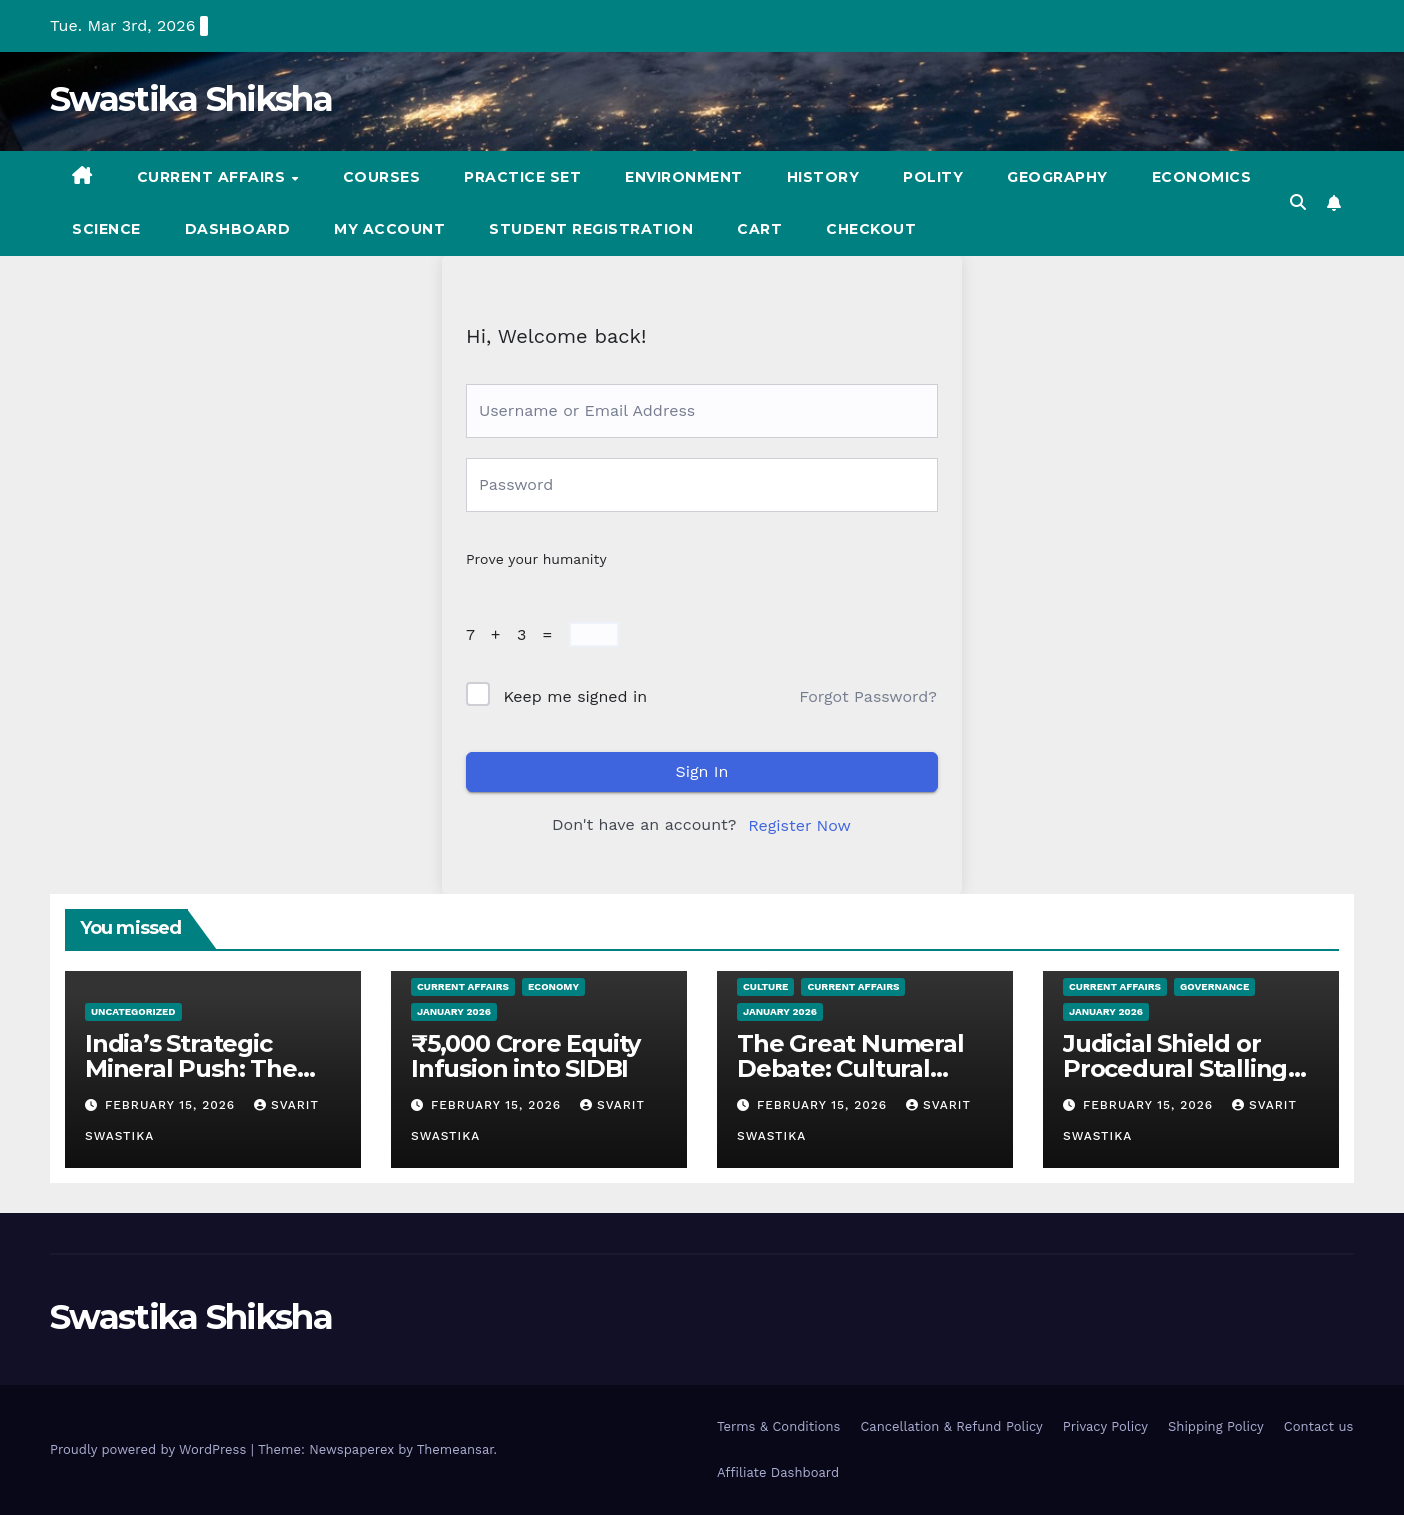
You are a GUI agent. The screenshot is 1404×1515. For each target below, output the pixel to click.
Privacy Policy (1105, 1426)
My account (389, 229)
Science (106, 229)
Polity (933, 177)
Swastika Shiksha (191, 99)
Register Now (799, 825)
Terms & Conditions (778, 1426)
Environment (684, 177)
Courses (382, 177)
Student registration (591, 229)
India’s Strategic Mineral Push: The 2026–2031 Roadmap (204, 1068)
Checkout (871, 229)
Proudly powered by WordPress (150, 1449)
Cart (759, 229)
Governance (1214, 986)
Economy (553, 986)
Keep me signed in (575, 696)
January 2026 (454, 1011)
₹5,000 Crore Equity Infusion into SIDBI (525, 1056)
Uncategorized (133, 1011)
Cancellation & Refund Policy (951, 1426)
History (823, 177)
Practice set (522, 177)
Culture (765, 986)
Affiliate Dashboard (778, 1472)
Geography (1057, 177)
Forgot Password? (868, 696)
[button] (1298, 202)
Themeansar (455, 1449)
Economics (1202, 177)
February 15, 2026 (172, 1105)
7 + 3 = (514, 634)
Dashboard (238, 229)
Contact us (1319, 1426)
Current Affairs (213, 177)
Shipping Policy (1216, 1426)
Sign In (702, 771)
